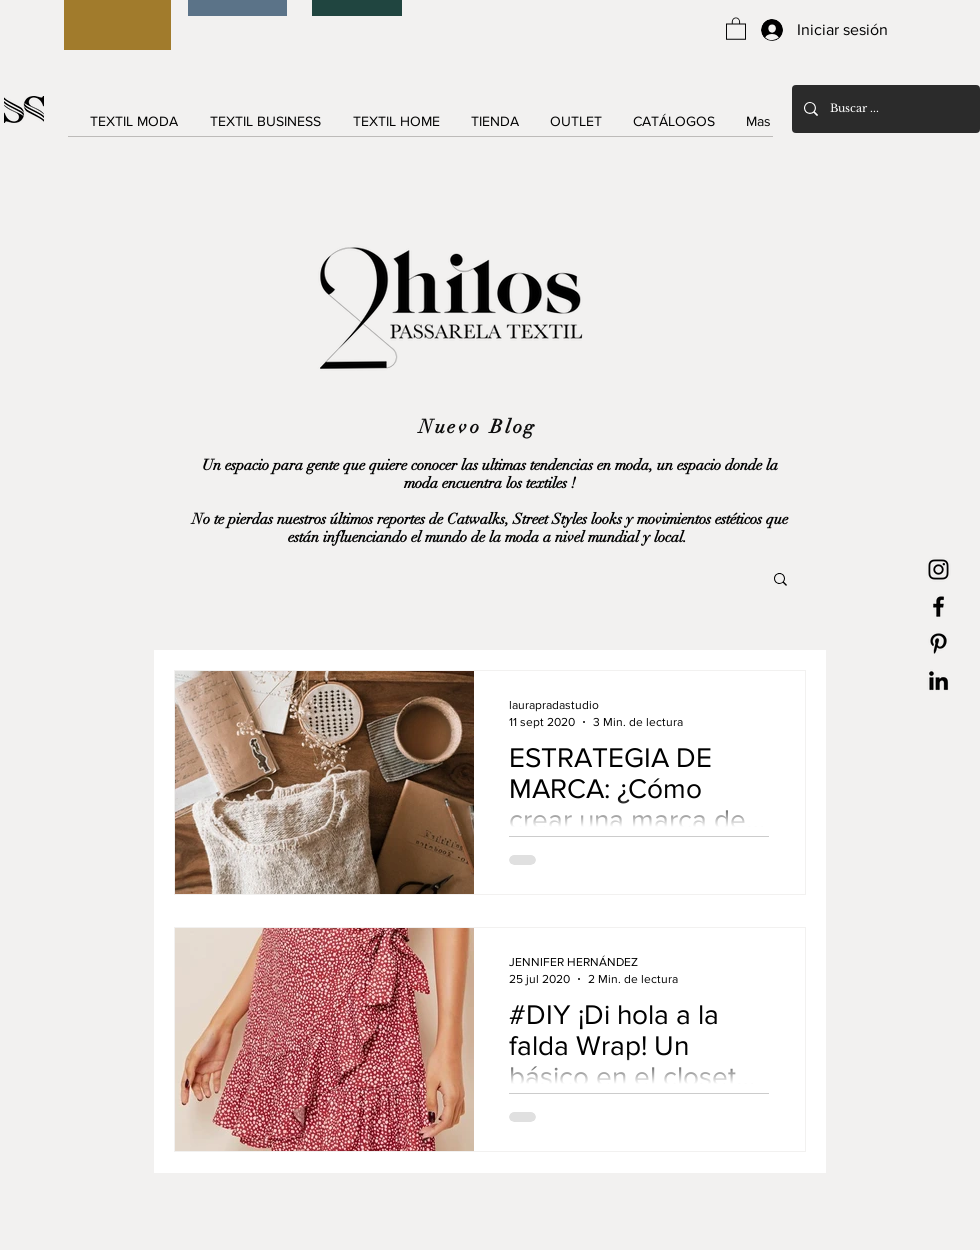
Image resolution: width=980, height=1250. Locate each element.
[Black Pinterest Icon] (938, 643)
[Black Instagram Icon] (938, 569)
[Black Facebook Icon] (938, 606)
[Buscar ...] (884, 109)
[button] (736, 28)
